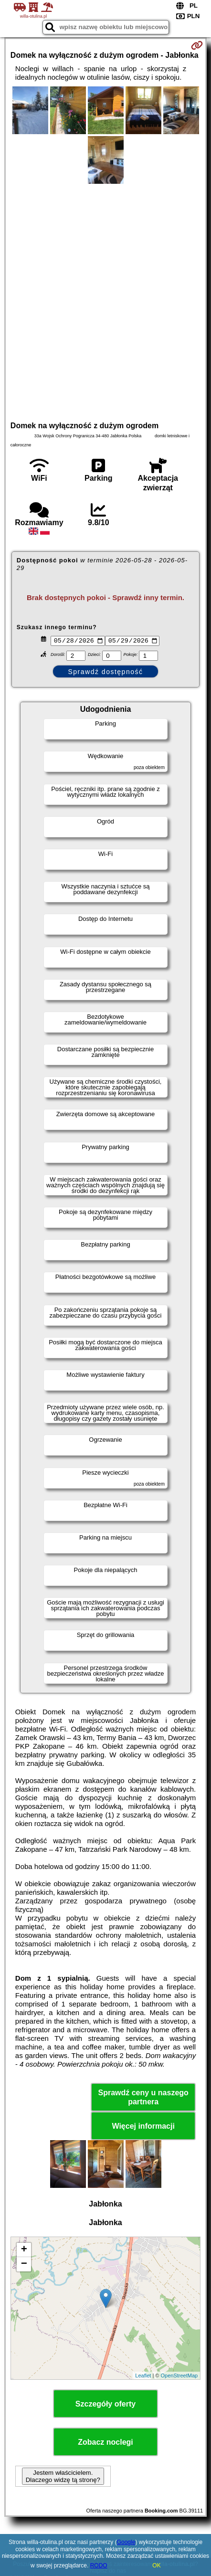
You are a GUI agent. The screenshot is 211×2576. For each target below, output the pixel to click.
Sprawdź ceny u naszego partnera (143, 2098)
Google (126, 2542)
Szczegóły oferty (105, 2405)
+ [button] (24, 2251)
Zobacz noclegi (105, 2443)
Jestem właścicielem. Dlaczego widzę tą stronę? (63, 2477)
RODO (98, 2565)
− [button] (24, 2266)
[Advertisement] (105, 301)
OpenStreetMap (179, 2377)
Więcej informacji (143, 2127)
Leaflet (143, 2377)
